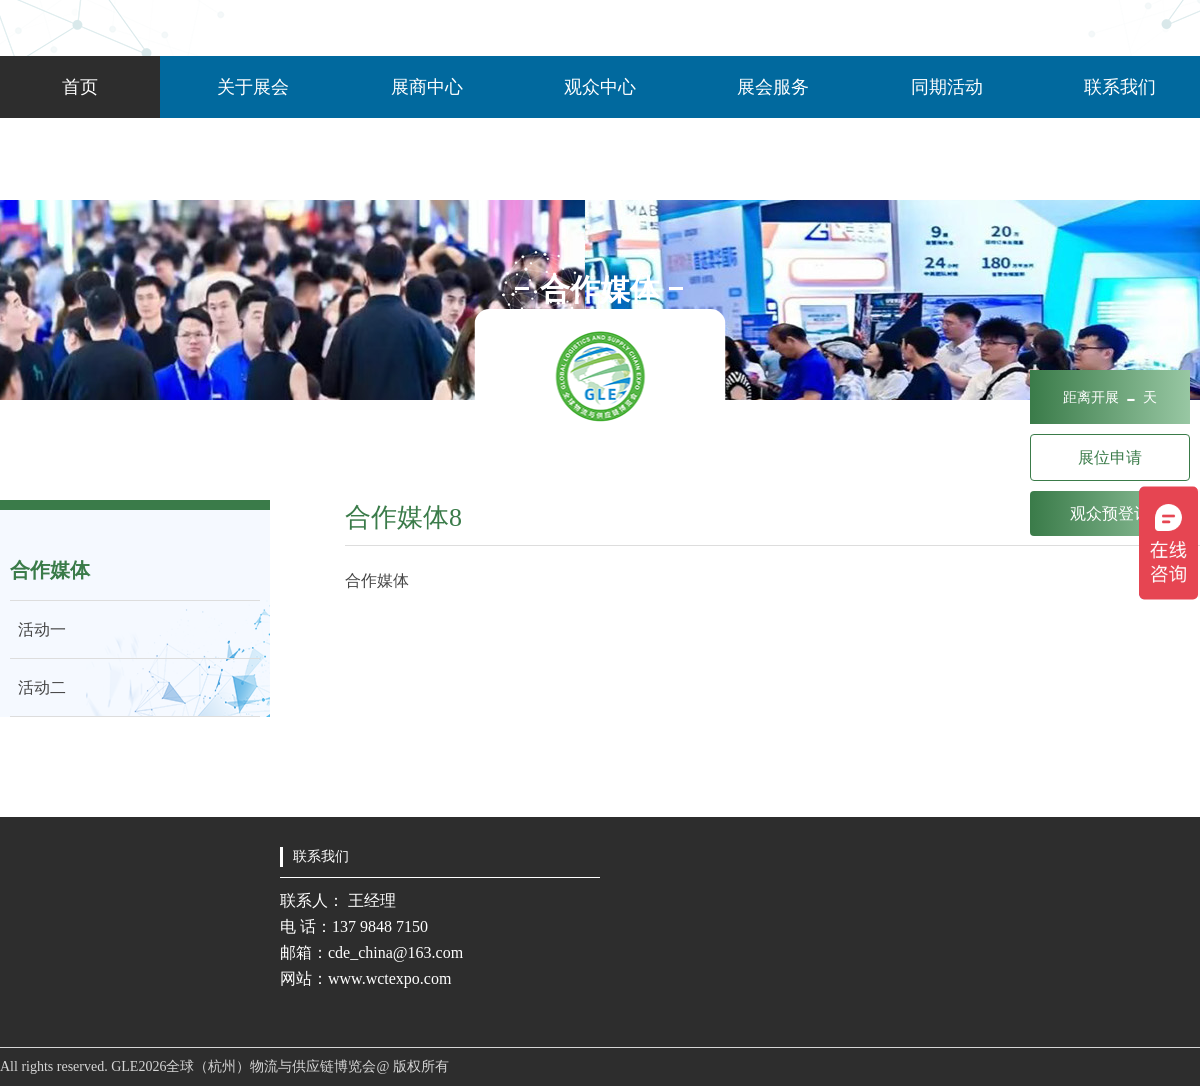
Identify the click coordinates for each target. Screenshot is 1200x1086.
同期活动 (947, 87)
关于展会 (253, 87)
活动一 (38, 629)
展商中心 (427, 87)
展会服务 (773, 87)
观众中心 (600, 87)
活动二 (38, 687)
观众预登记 (1110, 513)
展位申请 (1110, 457)
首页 (80, 87)
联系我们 (1120, 87)
